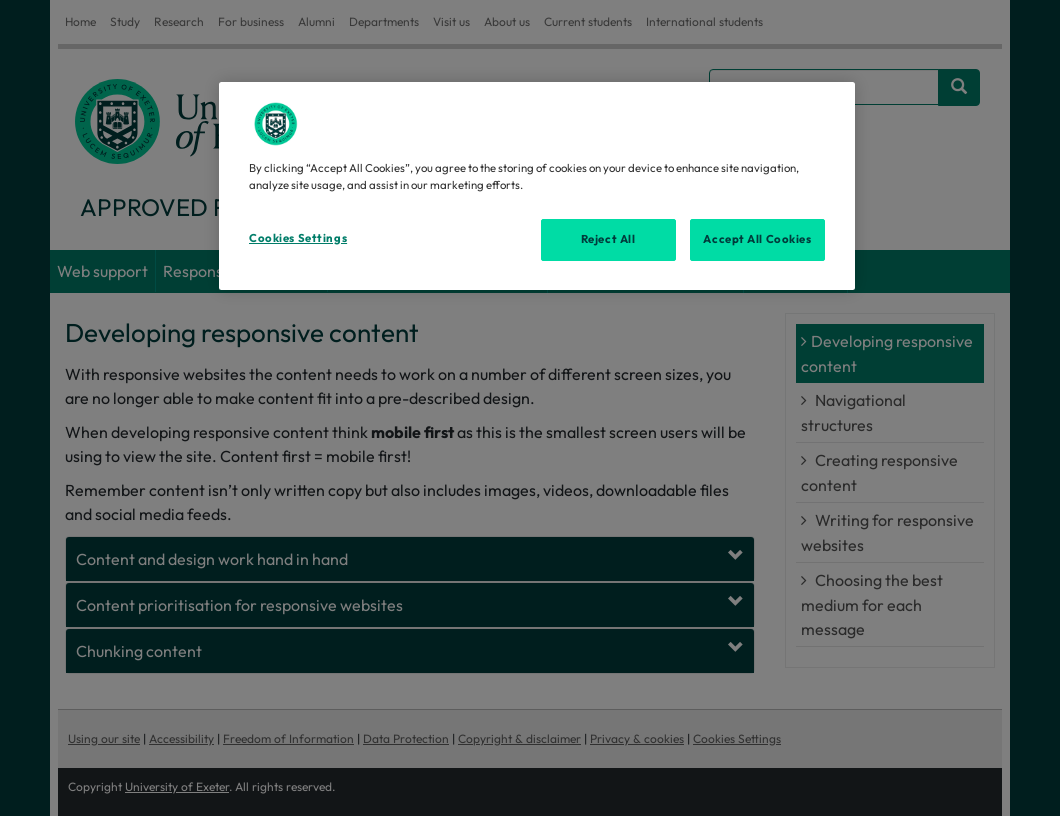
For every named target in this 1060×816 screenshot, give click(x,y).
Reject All (608, 239)
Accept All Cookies (757, 239)
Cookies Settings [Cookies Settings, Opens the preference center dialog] (298, 238)
